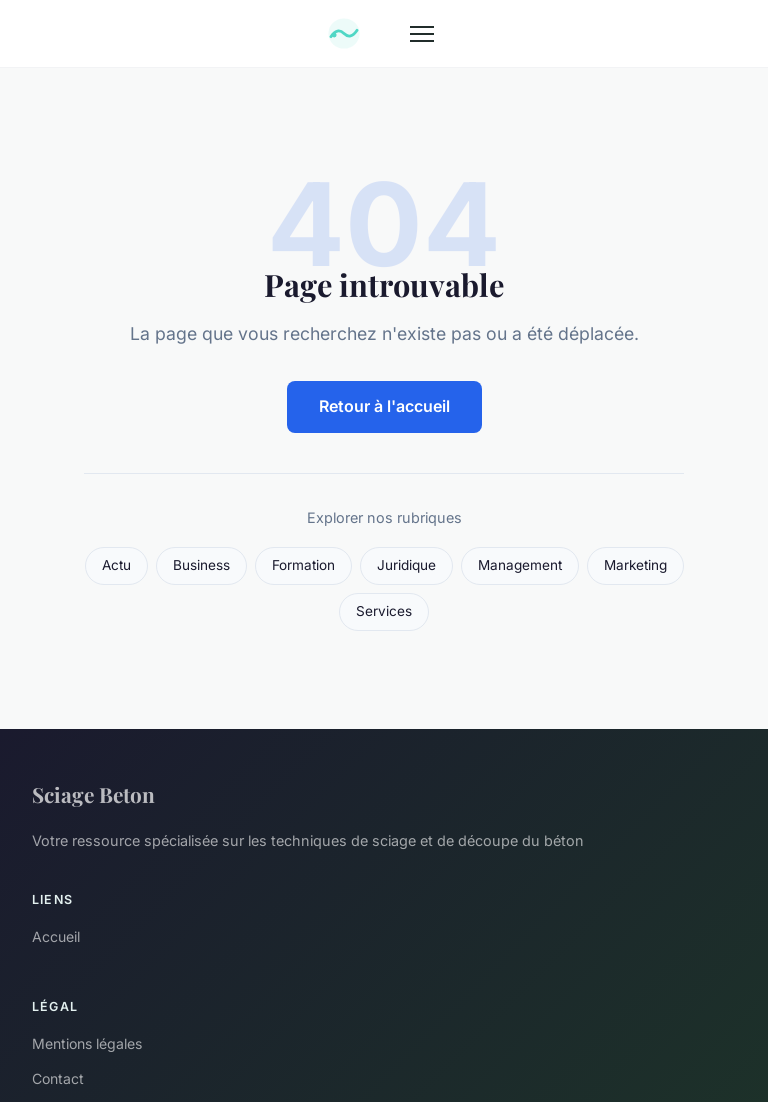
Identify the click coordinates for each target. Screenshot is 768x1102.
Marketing (635, 565)
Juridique (406, 565)
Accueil (56, 936)
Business (201, 565)
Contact (58, 1078)
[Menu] (422, 34)
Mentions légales (87, 1043)
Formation (303, 565)
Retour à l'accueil (384, 406)
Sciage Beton (93, 794)
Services (384, 611)
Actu (116, 565)
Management (520, 565)
